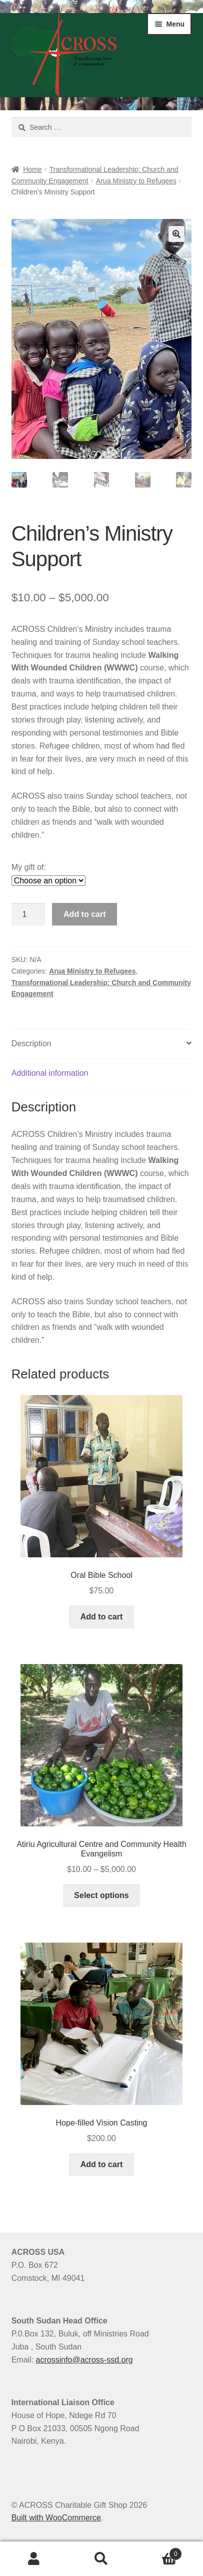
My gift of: (29, 867)
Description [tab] (32, 1044)
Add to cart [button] (101, 1617)
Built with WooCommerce (56, 2518)
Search (101, 2559)
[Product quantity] (29, 914)
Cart (159, 2552)
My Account (34, 2559)
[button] (176, 234)
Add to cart (85, 914)
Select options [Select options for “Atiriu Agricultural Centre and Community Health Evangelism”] (101, 1896)
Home (32, 169)
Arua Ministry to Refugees (136, 181)
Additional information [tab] (50, 1073)
